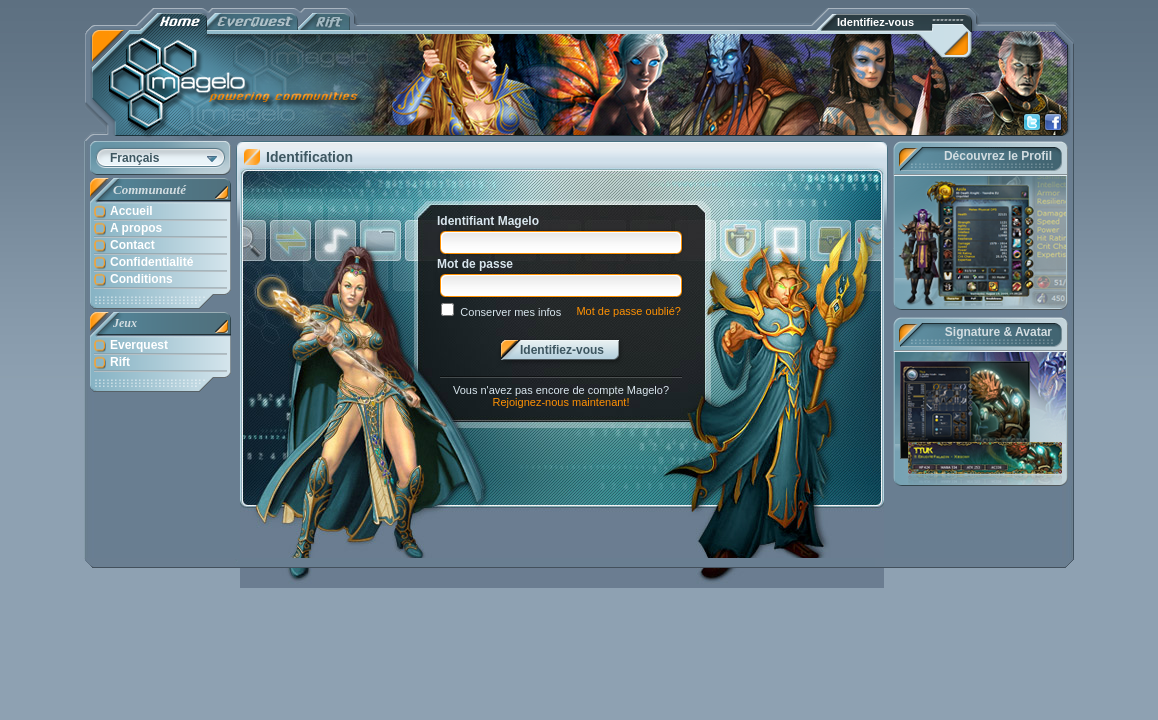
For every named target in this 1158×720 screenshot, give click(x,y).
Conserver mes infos (510, 312)
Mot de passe (475, 264)
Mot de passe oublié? (628, 311)
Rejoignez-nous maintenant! (561, 402)
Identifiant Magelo (488, 221)
